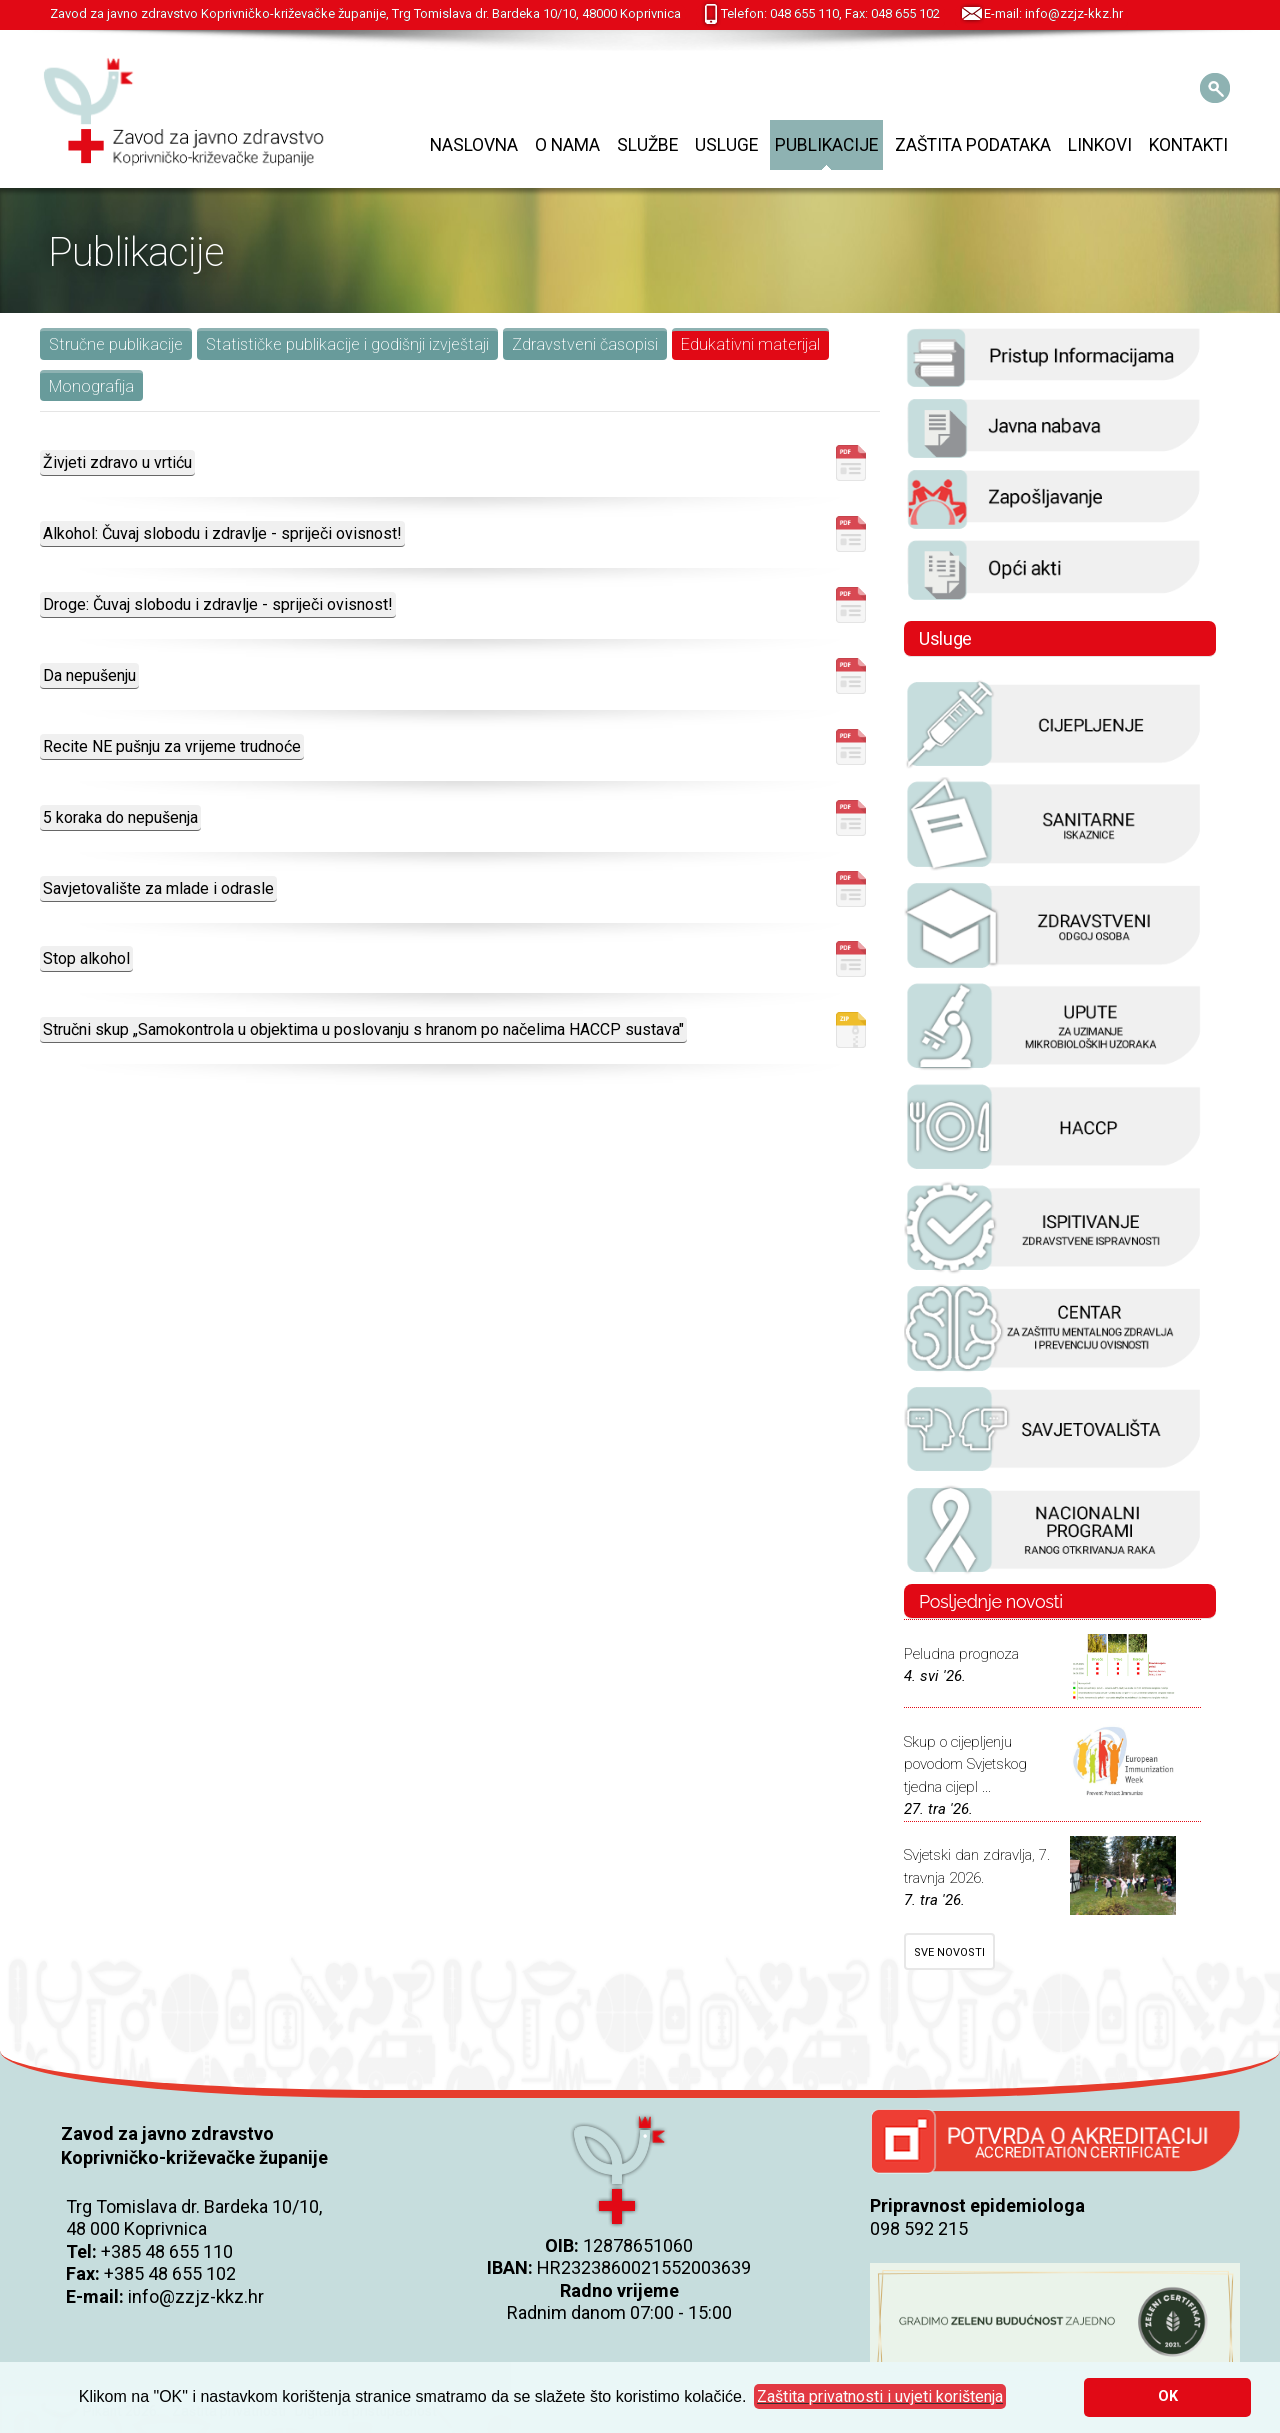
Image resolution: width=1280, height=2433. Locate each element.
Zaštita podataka (973, 145)
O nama (567, 145)
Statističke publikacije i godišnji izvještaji (347, 344)
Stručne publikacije (116, 344)
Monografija (91, 386)
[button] (880, 2397)
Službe (647, 145)
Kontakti (1188, 145)
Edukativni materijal (750, 344)
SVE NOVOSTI (949, 1952)
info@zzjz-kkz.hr (196, 2296)
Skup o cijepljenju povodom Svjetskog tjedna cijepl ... (965, 1764)
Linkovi (1100, 145)
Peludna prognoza (961, 1654)
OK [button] (1168, 2396)
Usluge (726, 145)
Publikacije (826, 145)
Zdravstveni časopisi (585, 344)
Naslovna (474, 145)
